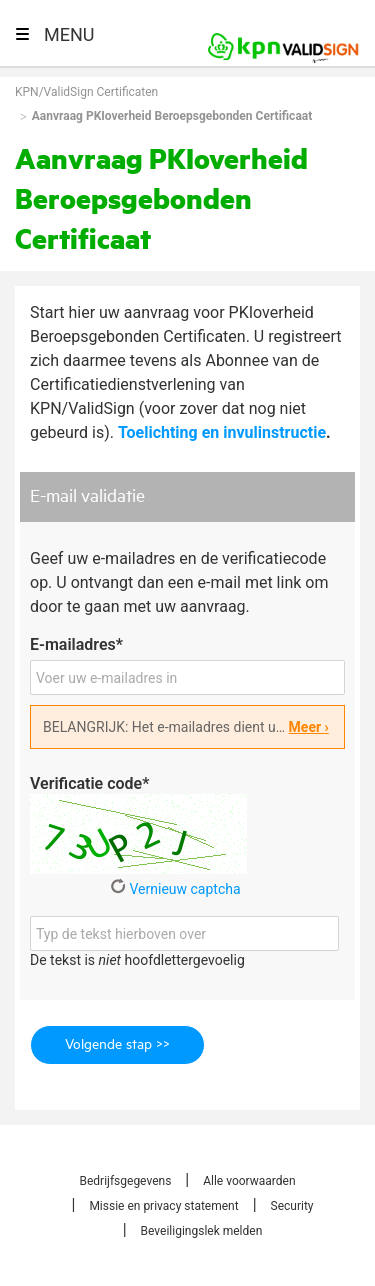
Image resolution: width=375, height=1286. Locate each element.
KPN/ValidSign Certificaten (86, 92)
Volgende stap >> (117, 1045)
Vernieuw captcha (175, 889)
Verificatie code (89, 783)
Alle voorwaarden (249, 1181)
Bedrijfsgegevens (125, 1181)
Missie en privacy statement (163, 1206)
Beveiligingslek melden (202, 1231)
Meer (309, 727)
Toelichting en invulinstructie (222, 432)
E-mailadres (76, 644)
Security (292, 1206)
